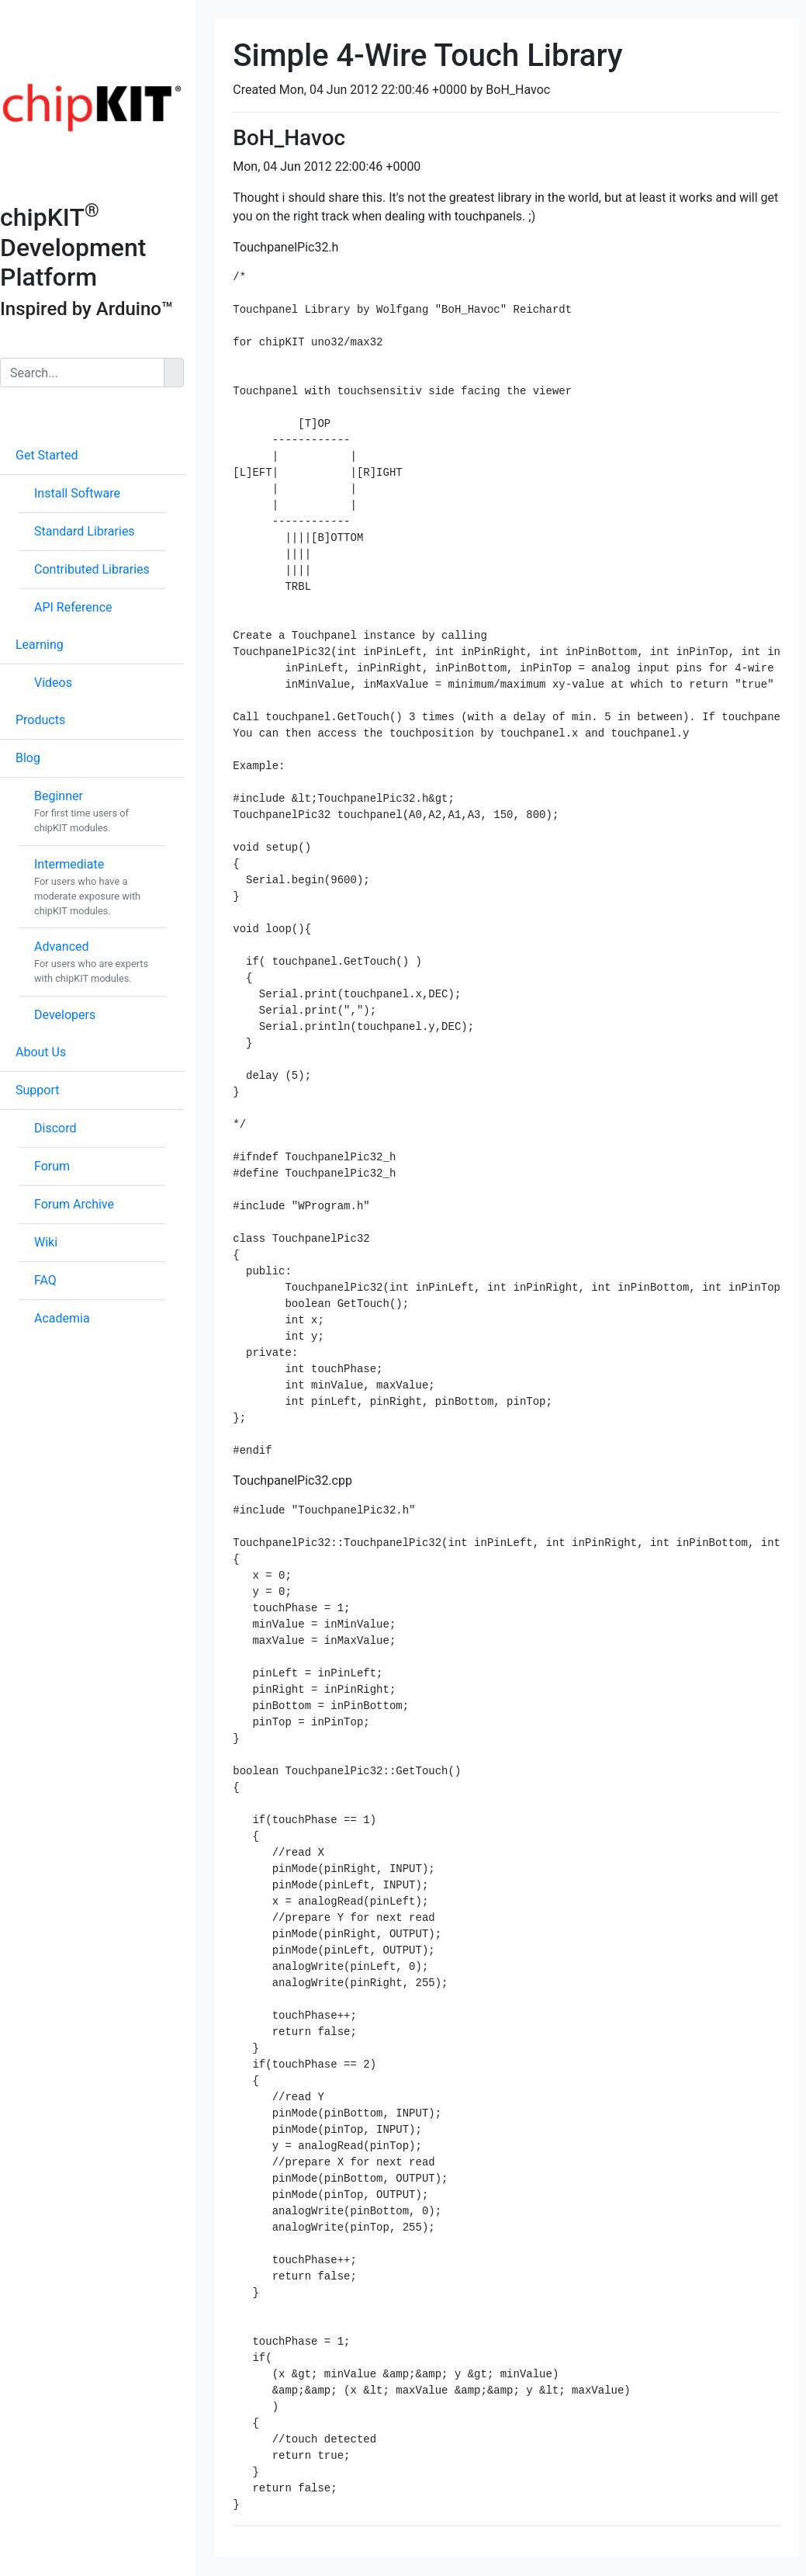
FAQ (45, 1280)
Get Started (47, 455)
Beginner (58, 796)
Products (40, 719)
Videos (53, 682)
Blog (28, 758)
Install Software (77, 493)
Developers (64, 1014)
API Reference (73, 607)
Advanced (61, 946)
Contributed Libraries (92, 569)
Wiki (45, 1242)
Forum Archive (74, 1204)
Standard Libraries (84, 531)
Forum (52, 1166)
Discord (55, 1128)
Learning (40, 644)
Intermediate (69, 864)
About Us (41, 1052)
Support (37, 1090)
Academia (62, 1318)
